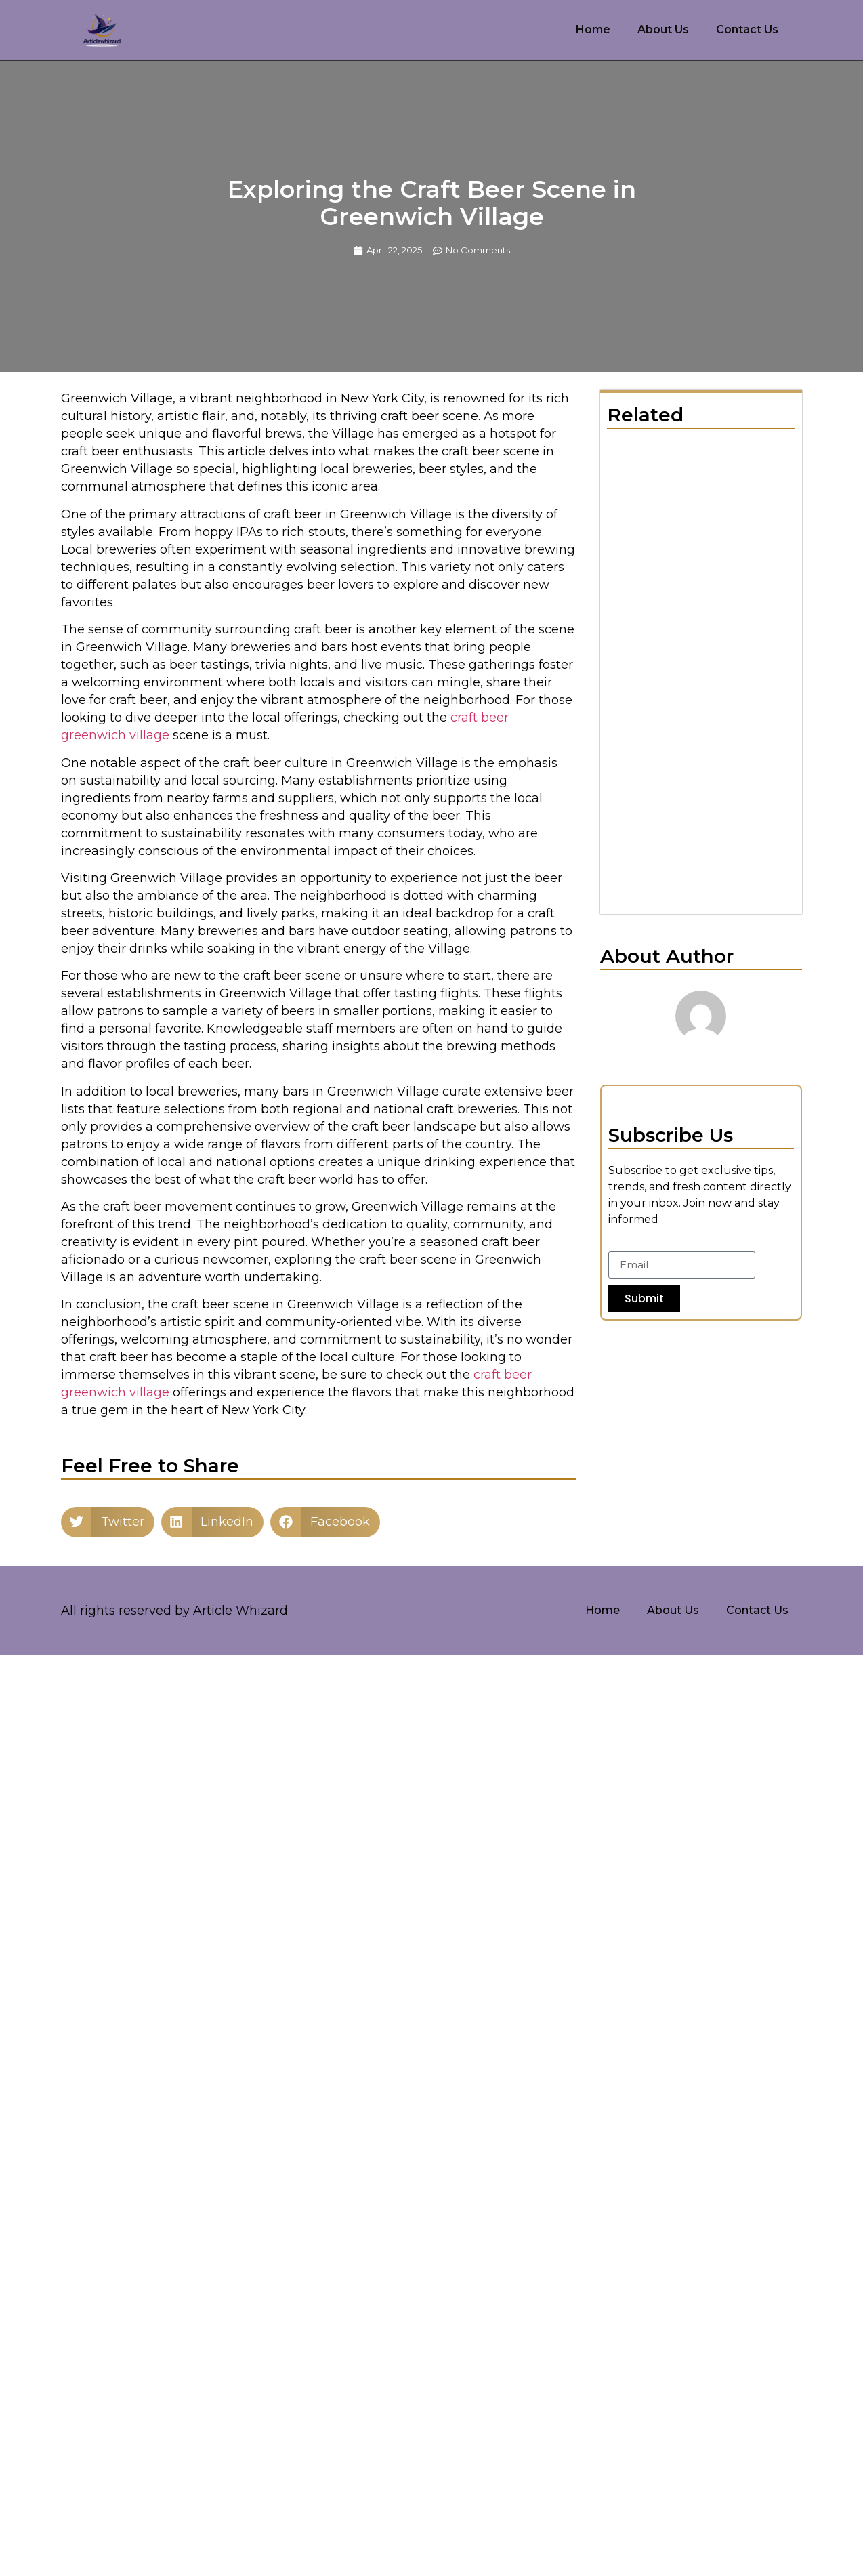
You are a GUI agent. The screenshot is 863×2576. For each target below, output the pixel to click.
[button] (107, 1522)
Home (593, 29)
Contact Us (747, 29)
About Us (663, 29)
